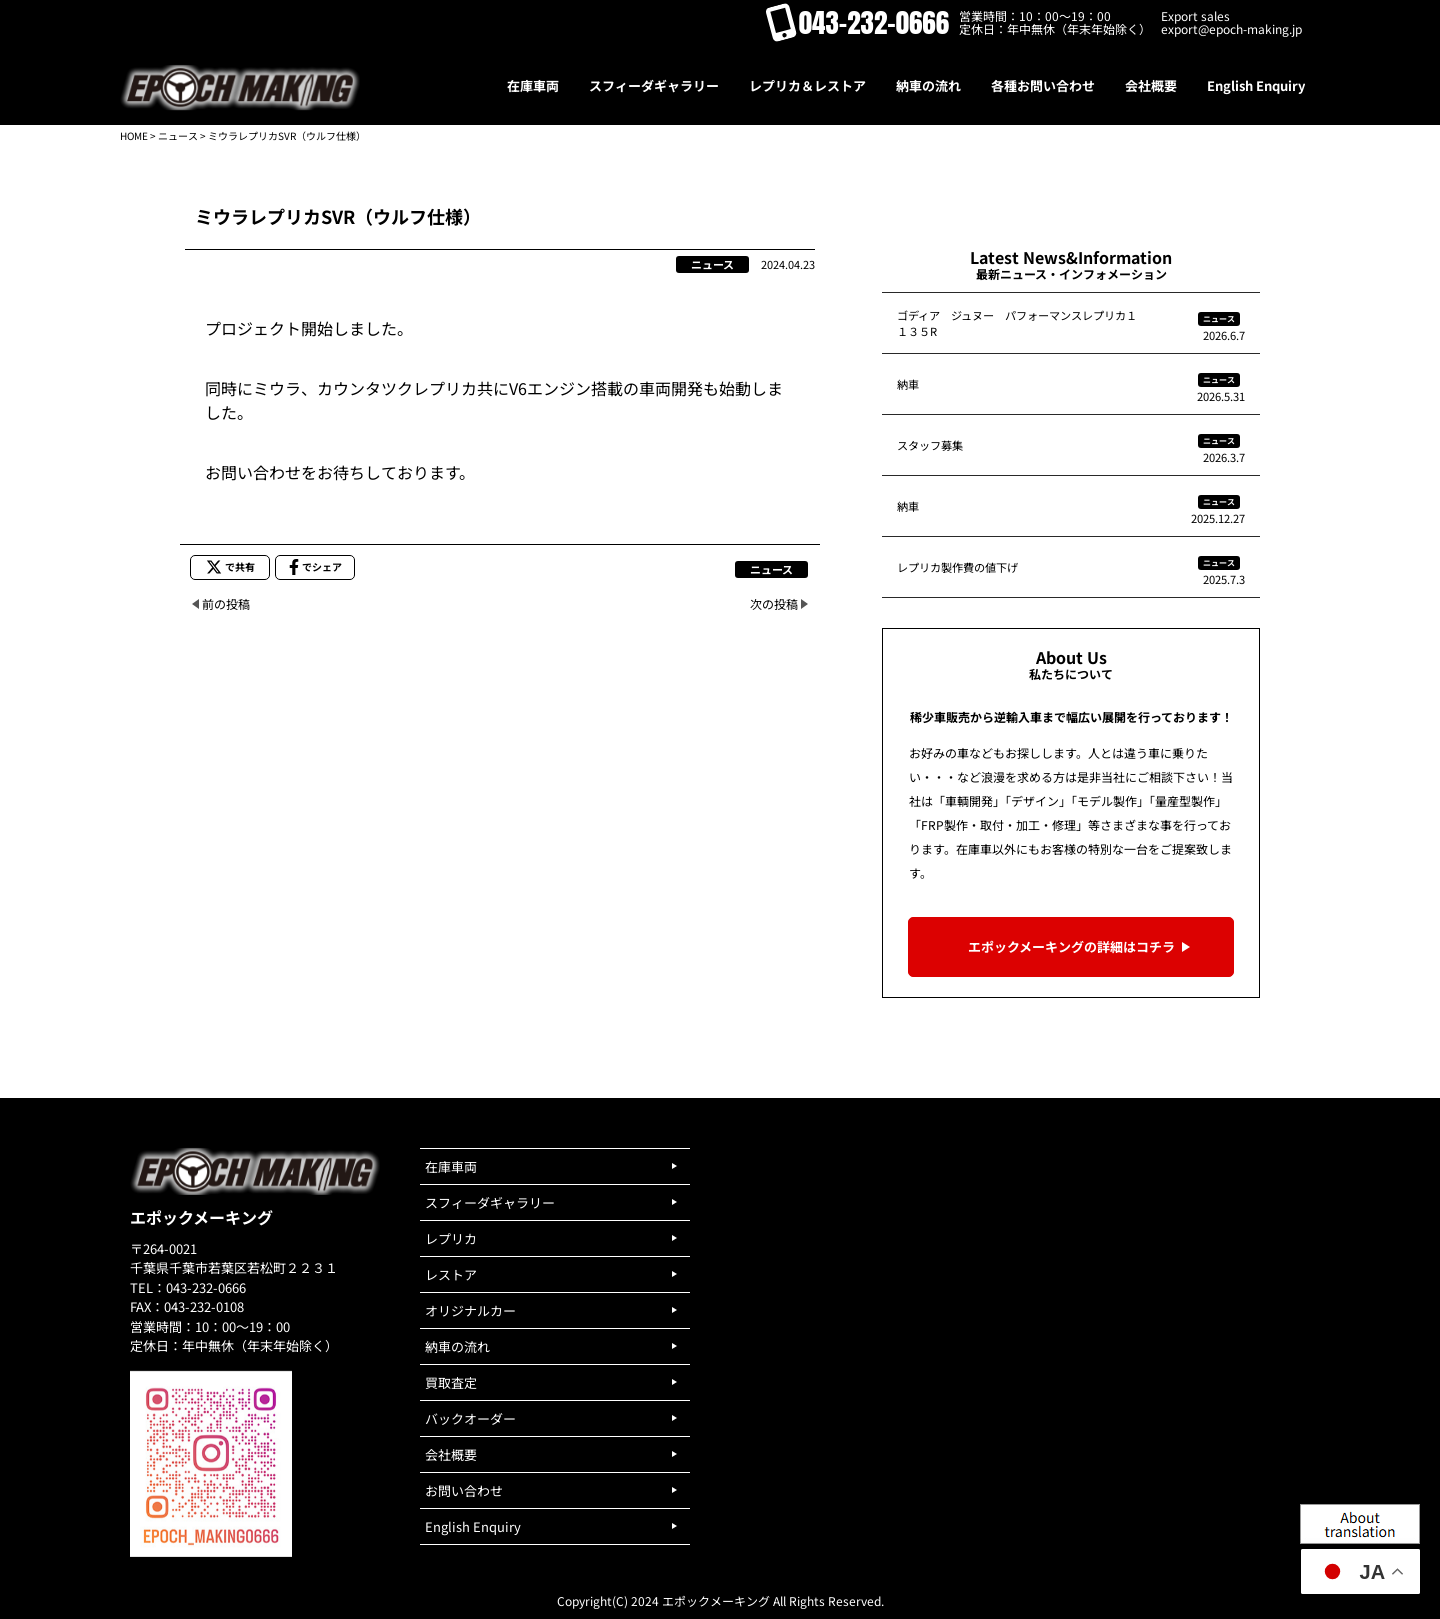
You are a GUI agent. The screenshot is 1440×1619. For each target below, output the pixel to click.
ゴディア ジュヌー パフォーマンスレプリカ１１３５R (1017, 323)
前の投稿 (226, 603)
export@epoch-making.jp (1231, 28)
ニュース (178, 135)
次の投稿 (774, 603)
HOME (134, 135)
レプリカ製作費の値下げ (957, 567)
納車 (908, 384)
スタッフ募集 (930, 445)
